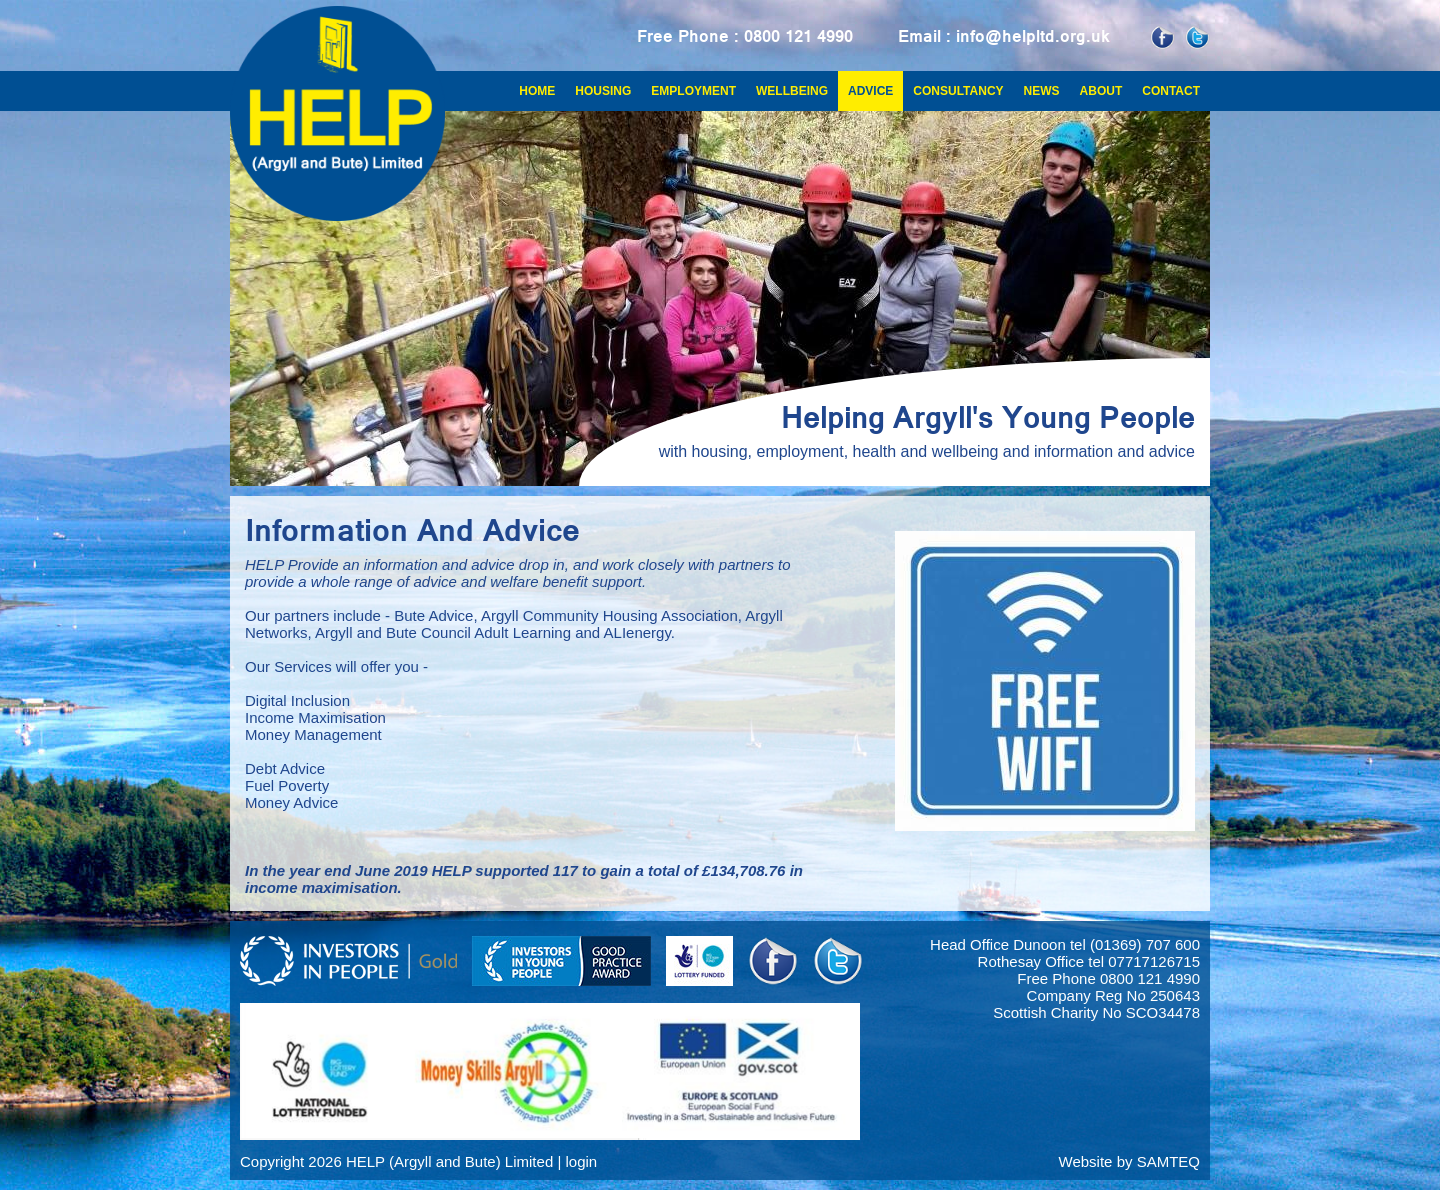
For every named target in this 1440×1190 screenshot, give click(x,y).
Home (537, 91)
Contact (1171, 91)
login (581, 1161)
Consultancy (958, 91)
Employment (693, 91)
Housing (603, 91)
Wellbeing (792, 91)
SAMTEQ (1168, 1161)
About (1101, 91)
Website (1086, 1161)
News (1042, 91)
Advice (870, 91)
